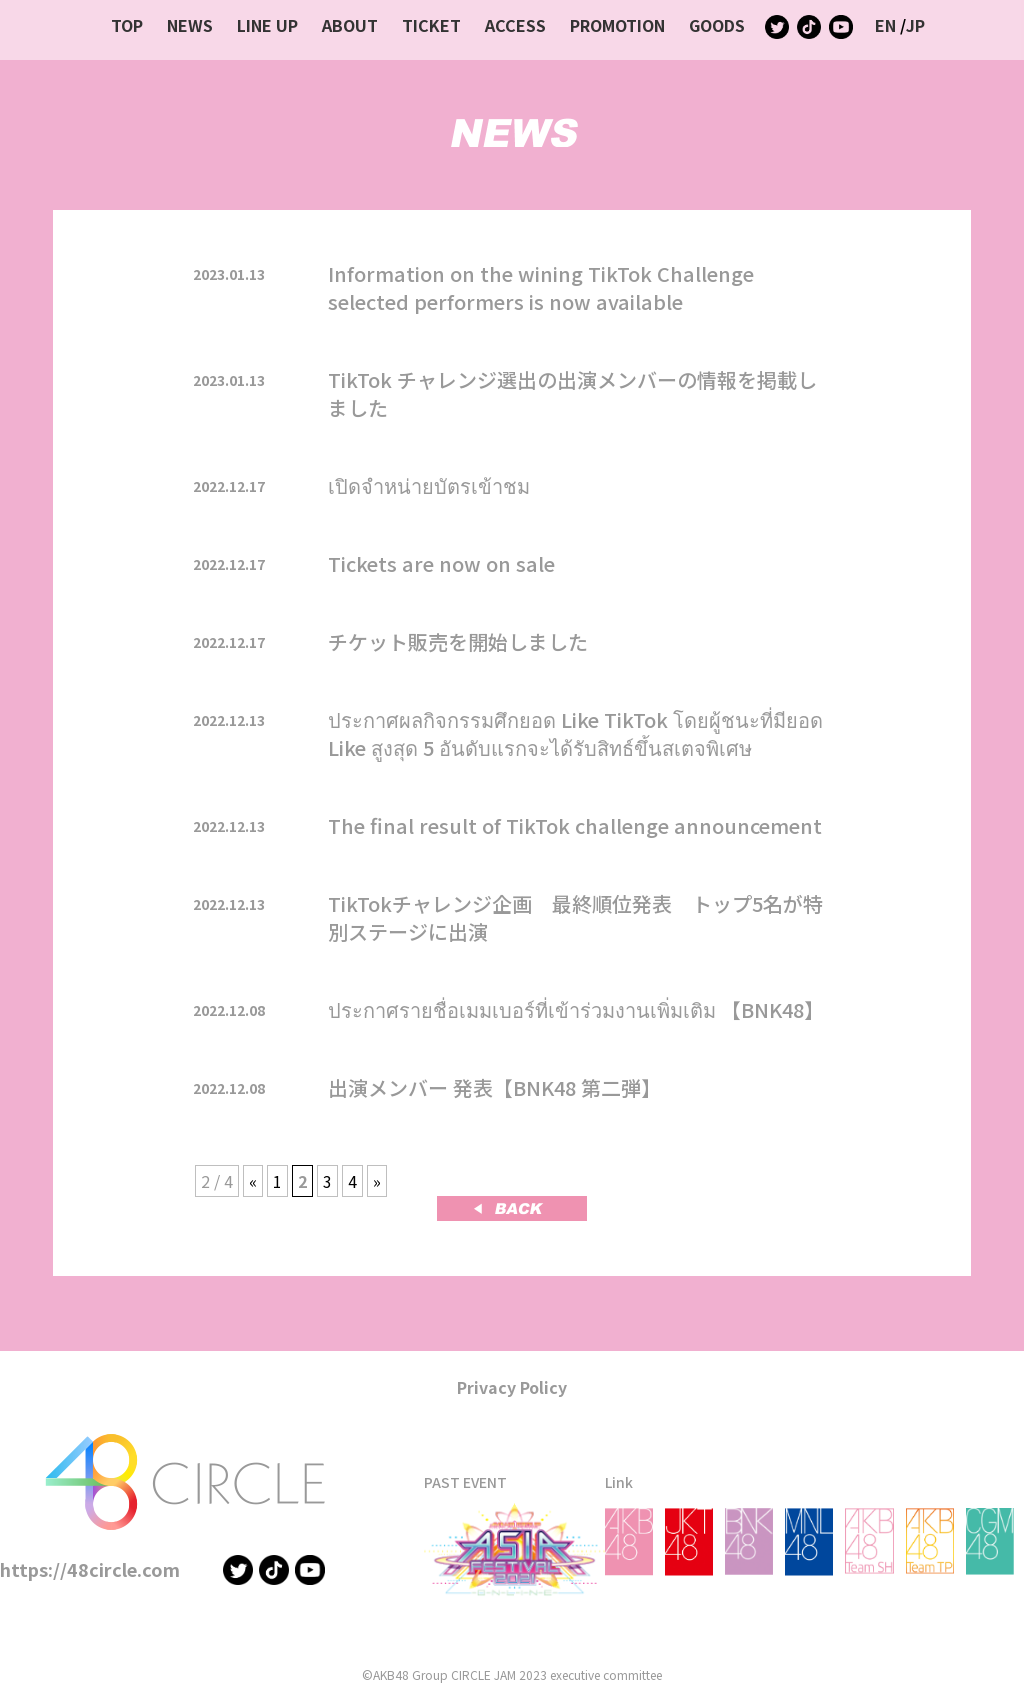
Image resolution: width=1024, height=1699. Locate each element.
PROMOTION (617, 25)
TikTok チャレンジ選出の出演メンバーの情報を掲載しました (572, 393)
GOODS (717, 25)
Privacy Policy (512, 1387)
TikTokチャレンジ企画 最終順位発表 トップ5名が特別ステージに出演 (575, 917)
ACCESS (515, 25)
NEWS (190, 25)
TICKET (431, 25)
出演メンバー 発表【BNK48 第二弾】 (494, 1087)
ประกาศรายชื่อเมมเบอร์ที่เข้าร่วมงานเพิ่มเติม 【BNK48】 (576, 1009)
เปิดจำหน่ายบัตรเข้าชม (429, 485)
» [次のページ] (377, 1181)
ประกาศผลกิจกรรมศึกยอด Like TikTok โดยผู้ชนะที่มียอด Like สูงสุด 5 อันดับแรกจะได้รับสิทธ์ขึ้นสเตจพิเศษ (575, 733)
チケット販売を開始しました (458, 641)
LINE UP (267, 25)
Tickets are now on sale (441, 563)
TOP (127, 25)
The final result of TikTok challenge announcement (575, 825)
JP (915, 25)
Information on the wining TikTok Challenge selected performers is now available (541, 287)
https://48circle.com (90, 1569)
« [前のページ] (253, 1181)
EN (885, 25)
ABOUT (350, 25)
